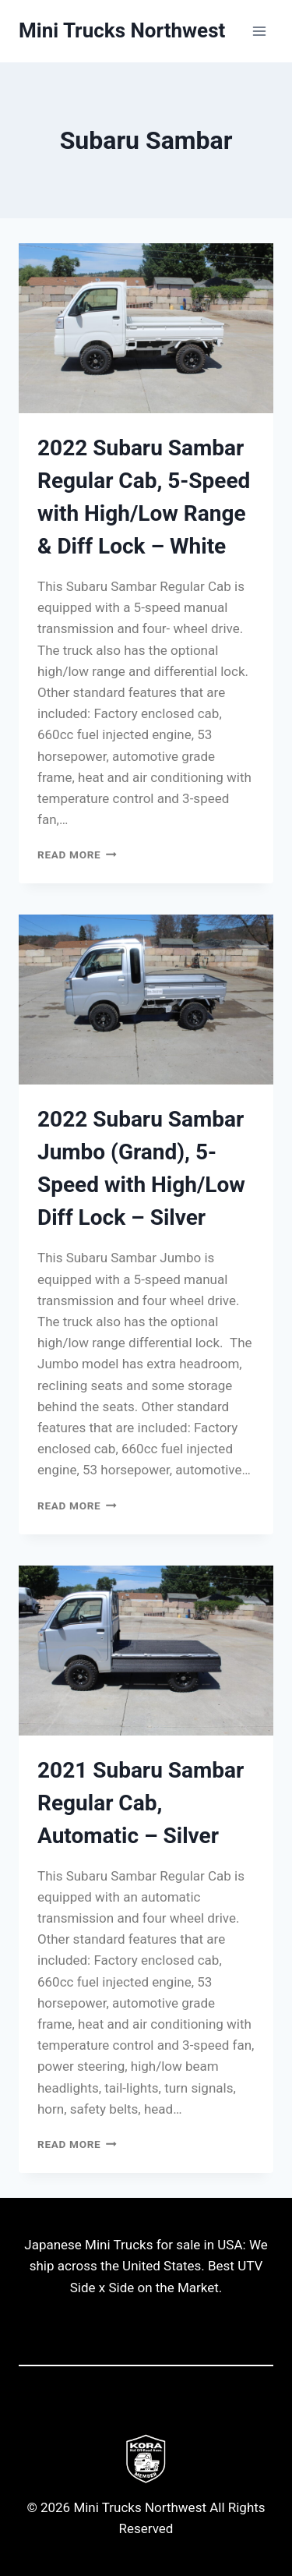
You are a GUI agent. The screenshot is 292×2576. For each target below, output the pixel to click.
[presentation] (146, 328)
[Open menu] (259, 31)
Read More (77, 854)
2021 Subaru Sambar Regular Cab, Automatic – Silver (140, 1803)
